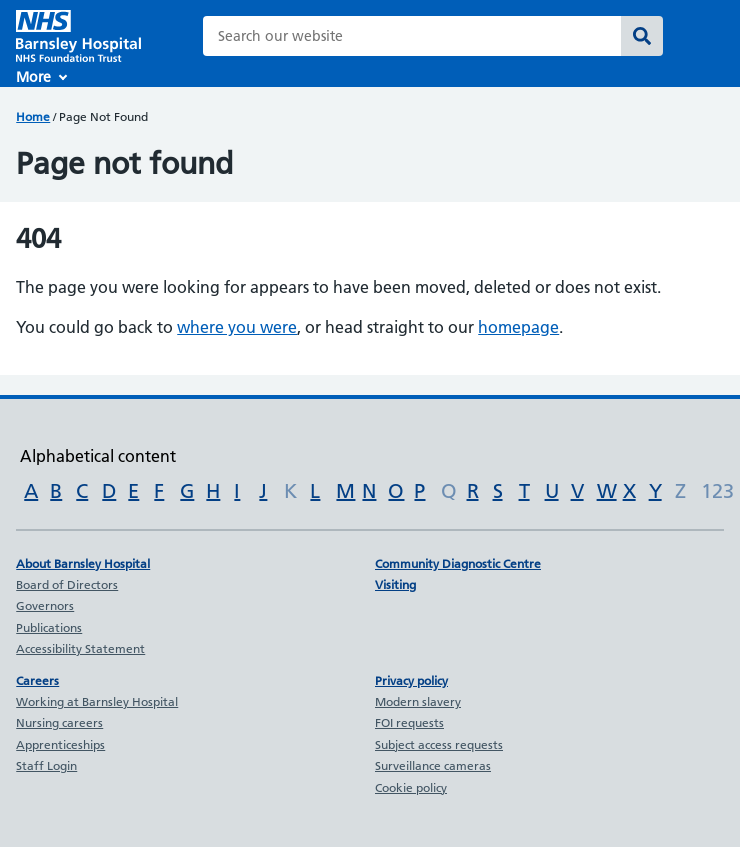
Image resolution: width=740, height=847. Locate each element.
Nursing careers (59, 722)
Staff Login (46, 765)
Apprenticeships (60, 744)
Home (33, 116)
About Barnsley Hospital (83, 563)
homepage (518, 327)
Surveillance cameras (433, 765)
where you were (237, 327)
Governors (45, 605)
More (33, 77)
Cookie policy (411, 787)
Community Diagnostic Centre (458, 563)
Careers (37, 680)
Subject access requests (439, 744)
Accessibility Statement (80, 648)
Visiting (395, 584)
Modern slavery (418, 701)
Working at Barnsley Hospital (97, 701)
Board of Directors (67, 584)
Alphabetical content (98, 456)
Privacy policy (411, 680)
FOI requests (409, 722)
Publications (49, 627)
